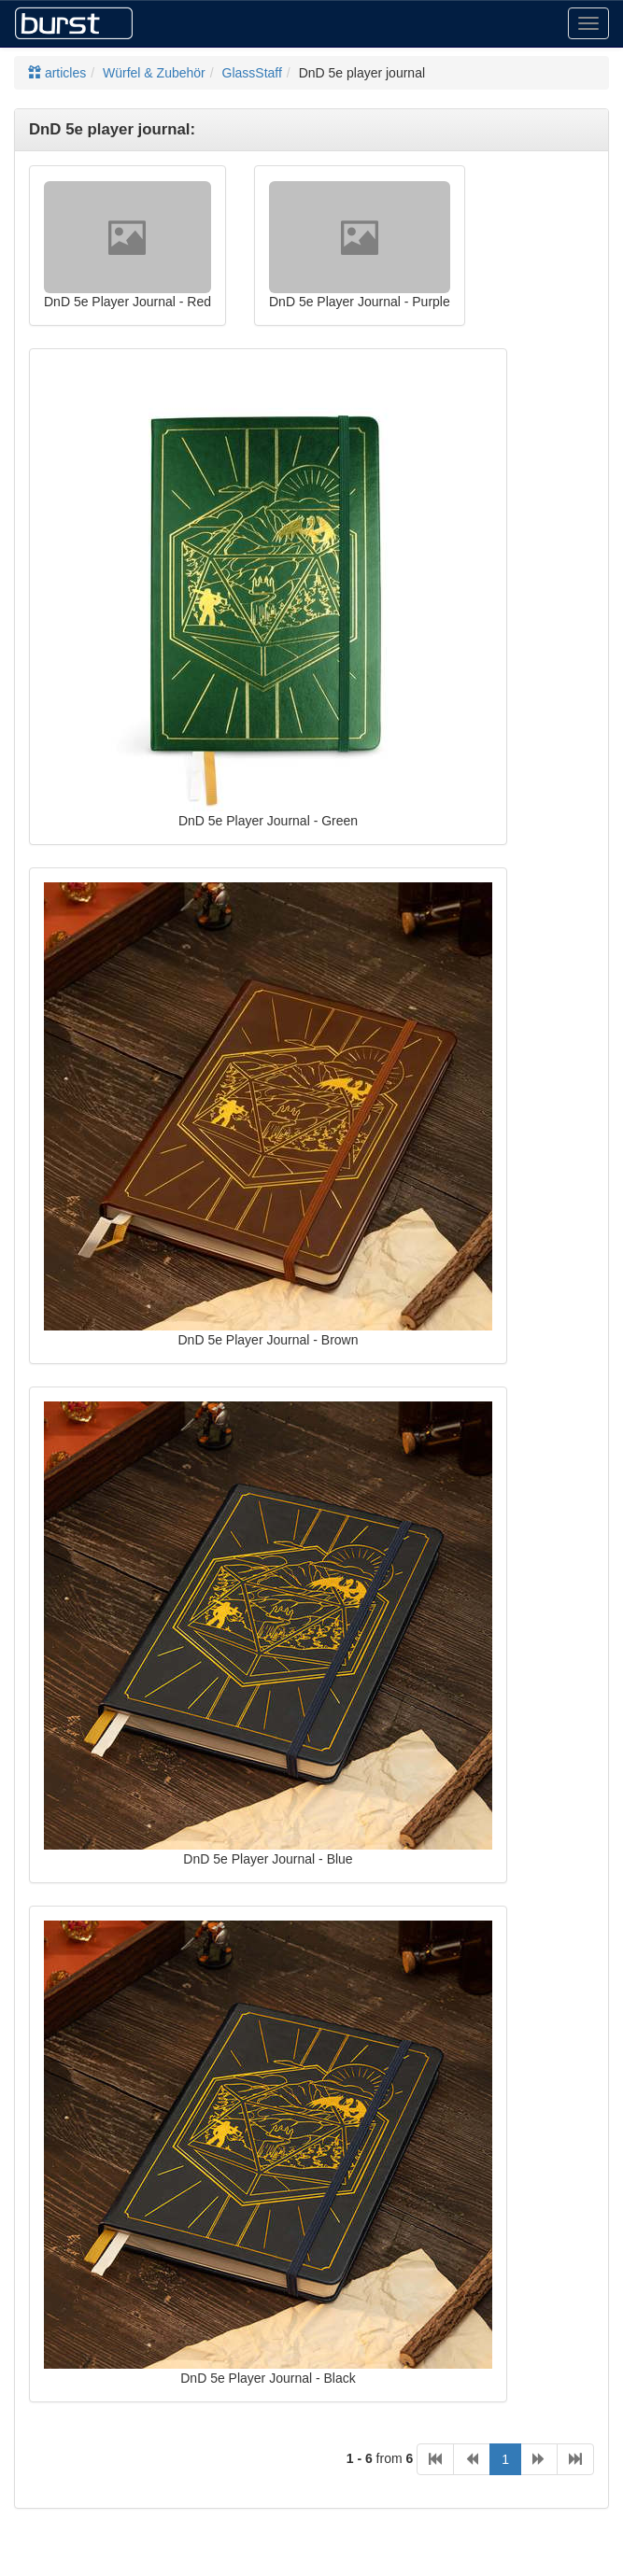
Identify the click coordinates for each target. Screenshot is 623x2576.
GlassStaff (252, 72)
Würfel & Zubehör (154, 72)
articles (57, 72)
